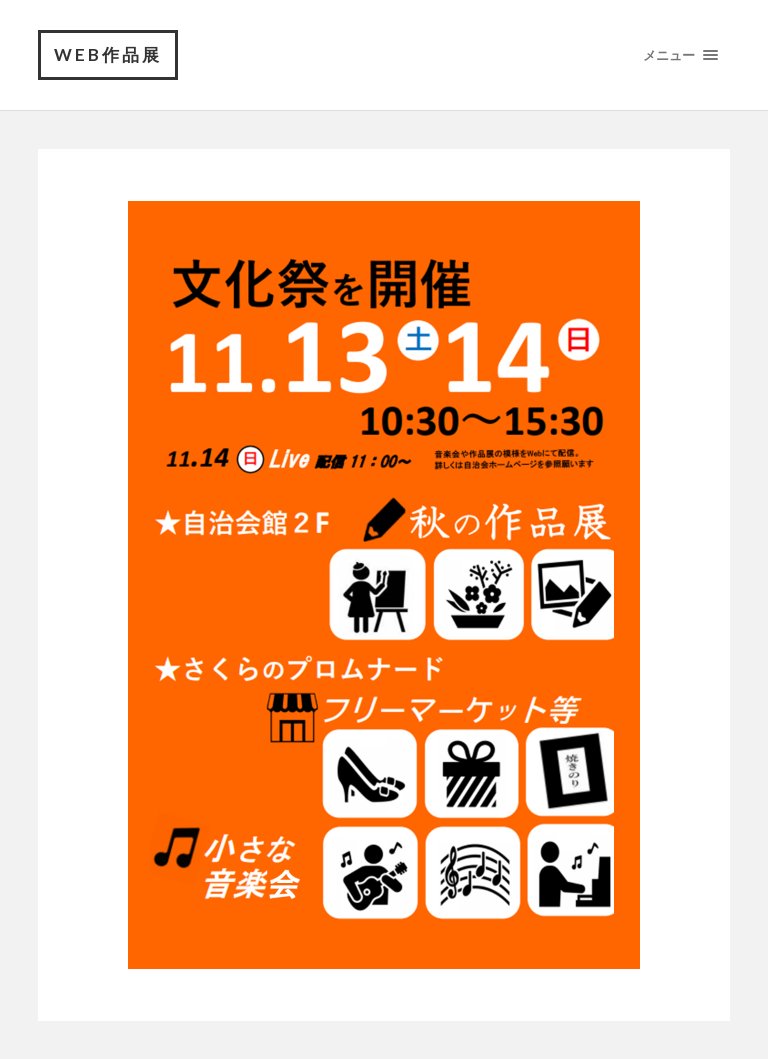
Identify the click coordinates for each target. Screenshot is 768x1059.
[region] (384, 585)
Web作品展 (108, 54)
